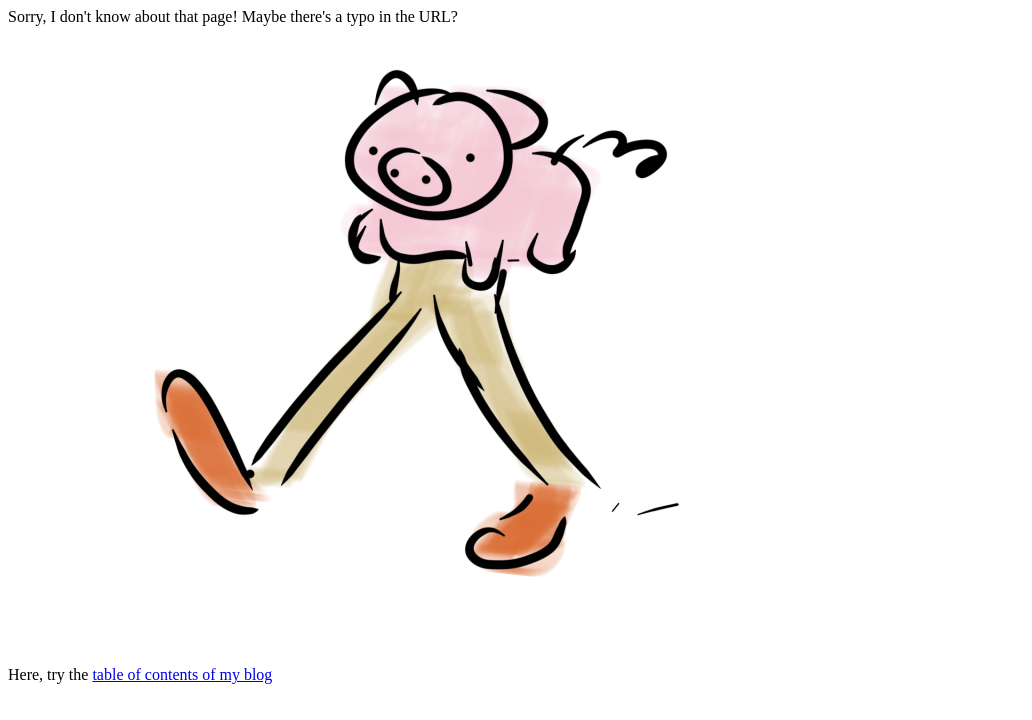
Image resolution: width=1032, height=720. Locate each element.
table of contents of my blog (182, 674)
